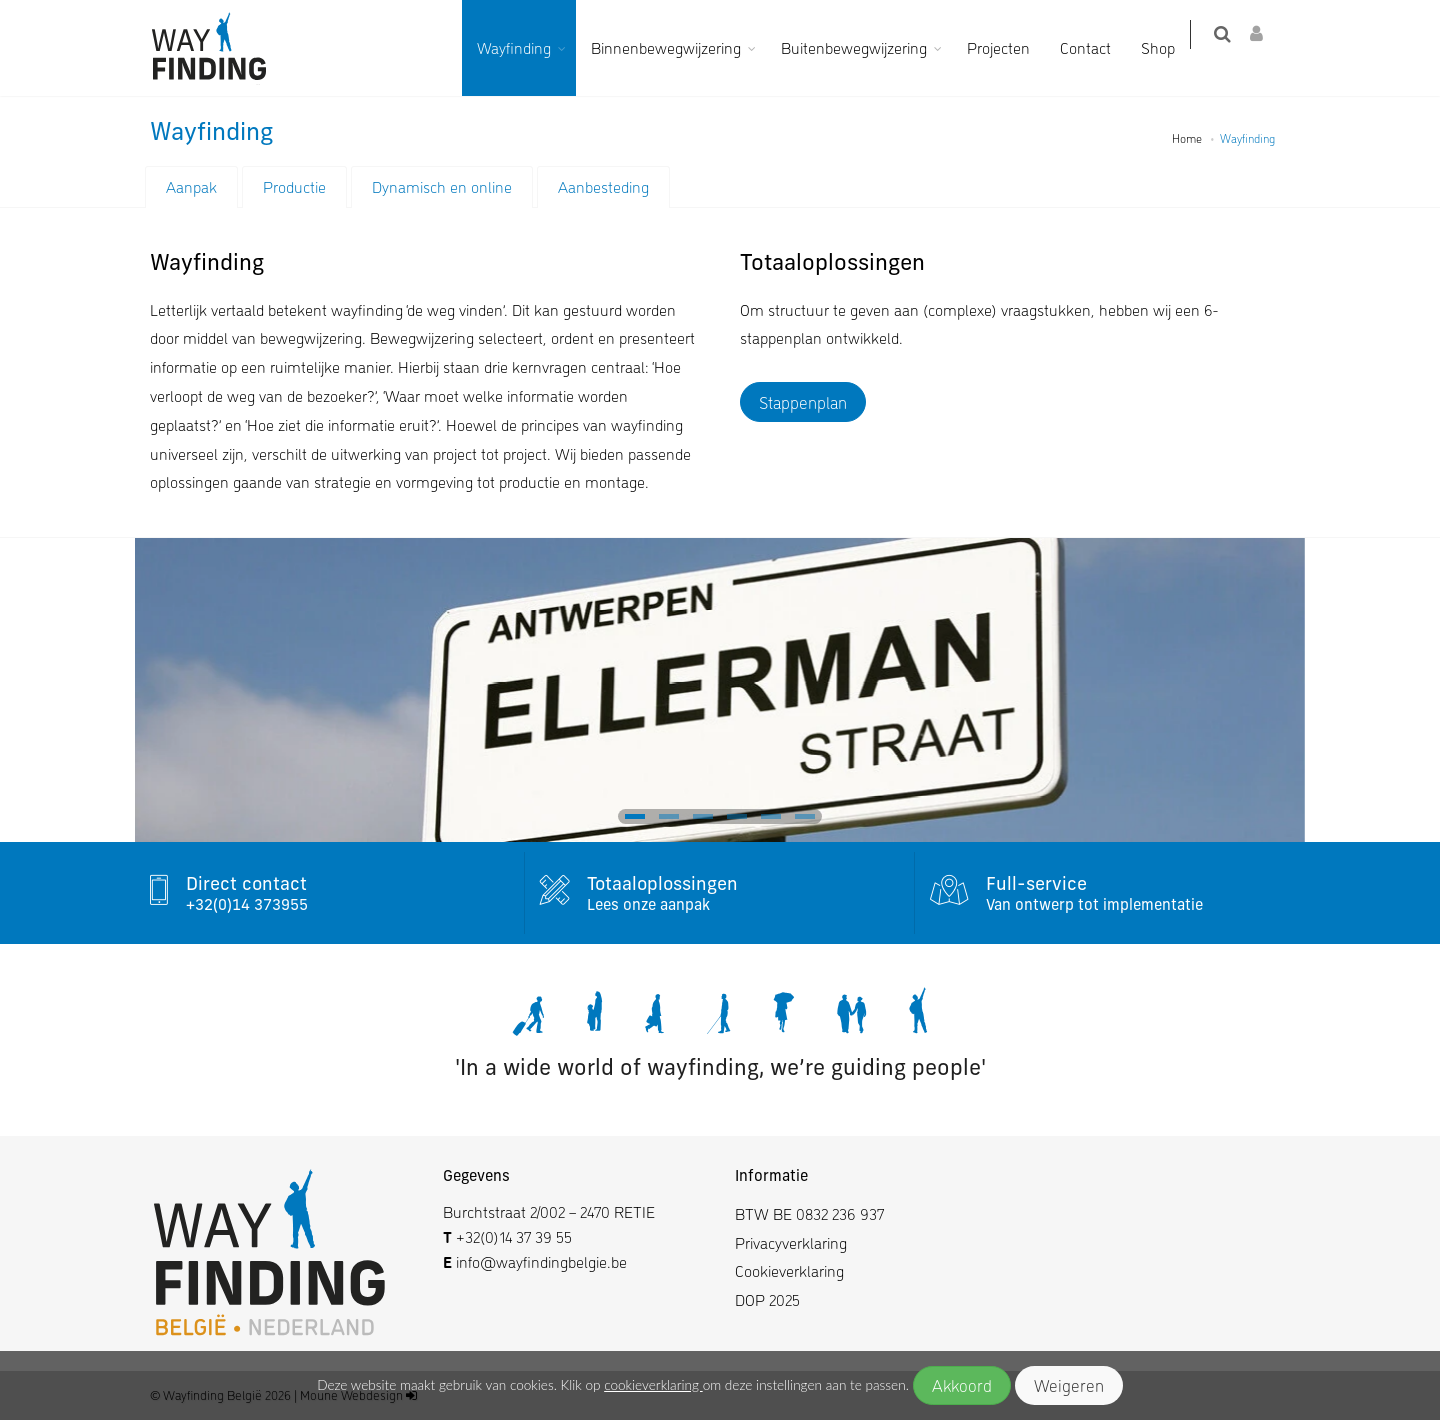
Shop (1170, 47)
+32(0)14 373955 (247, 906)
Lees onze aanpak (648, 906)
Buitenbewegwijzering (866, 47)
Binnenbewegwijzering (678, 47)
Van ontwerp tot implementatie (1094, 906)
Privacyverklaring (791, 1242)
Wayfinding (526, 47)
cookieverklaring (653, 1385)
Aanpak (191, 186)
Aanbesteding (603, 186)
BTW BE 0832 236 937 (809, 1213)
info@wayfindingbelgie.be (539, 1261)
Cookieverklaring (789, 1270)
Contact (1097, 47)
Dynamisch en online (442, 186)
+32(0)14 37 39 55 (514, 1236)
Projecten (1010, 47)
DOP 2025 (767, 1299)
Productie (294, 186)
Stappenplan (803, 402)
